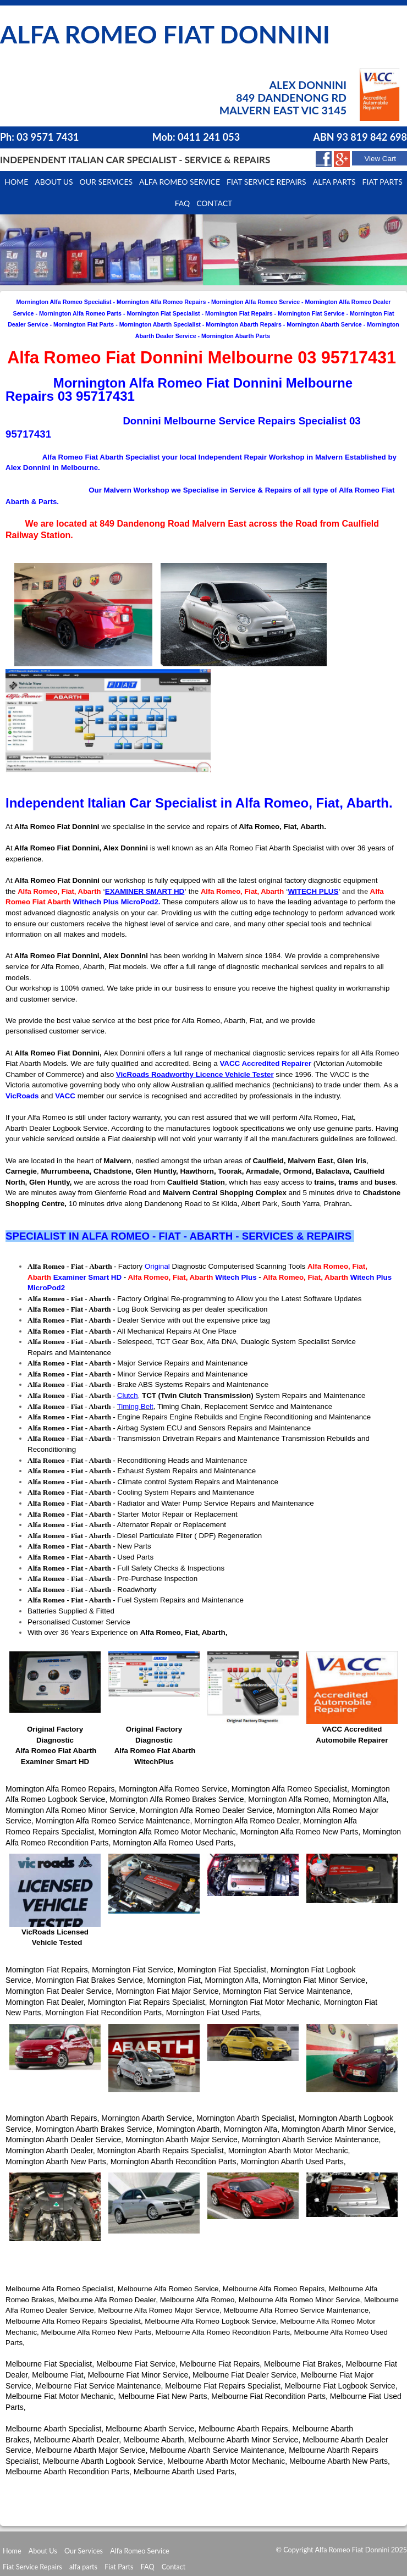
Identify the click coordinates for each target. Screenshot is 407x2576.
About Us (43, 2551)
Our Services (106, 181)
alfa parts (83, 2567)
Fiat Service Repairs (266, 181)
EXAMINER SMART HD (144, 891)
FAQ (148, 2567)
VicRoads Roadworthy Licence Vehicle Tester (195, 1074)
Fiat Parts (119, 2567)
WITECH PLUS (313, 891)
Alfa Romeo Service (179, 181)
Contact (214, 203)
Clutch (127, 1395)
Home (16, 181)
